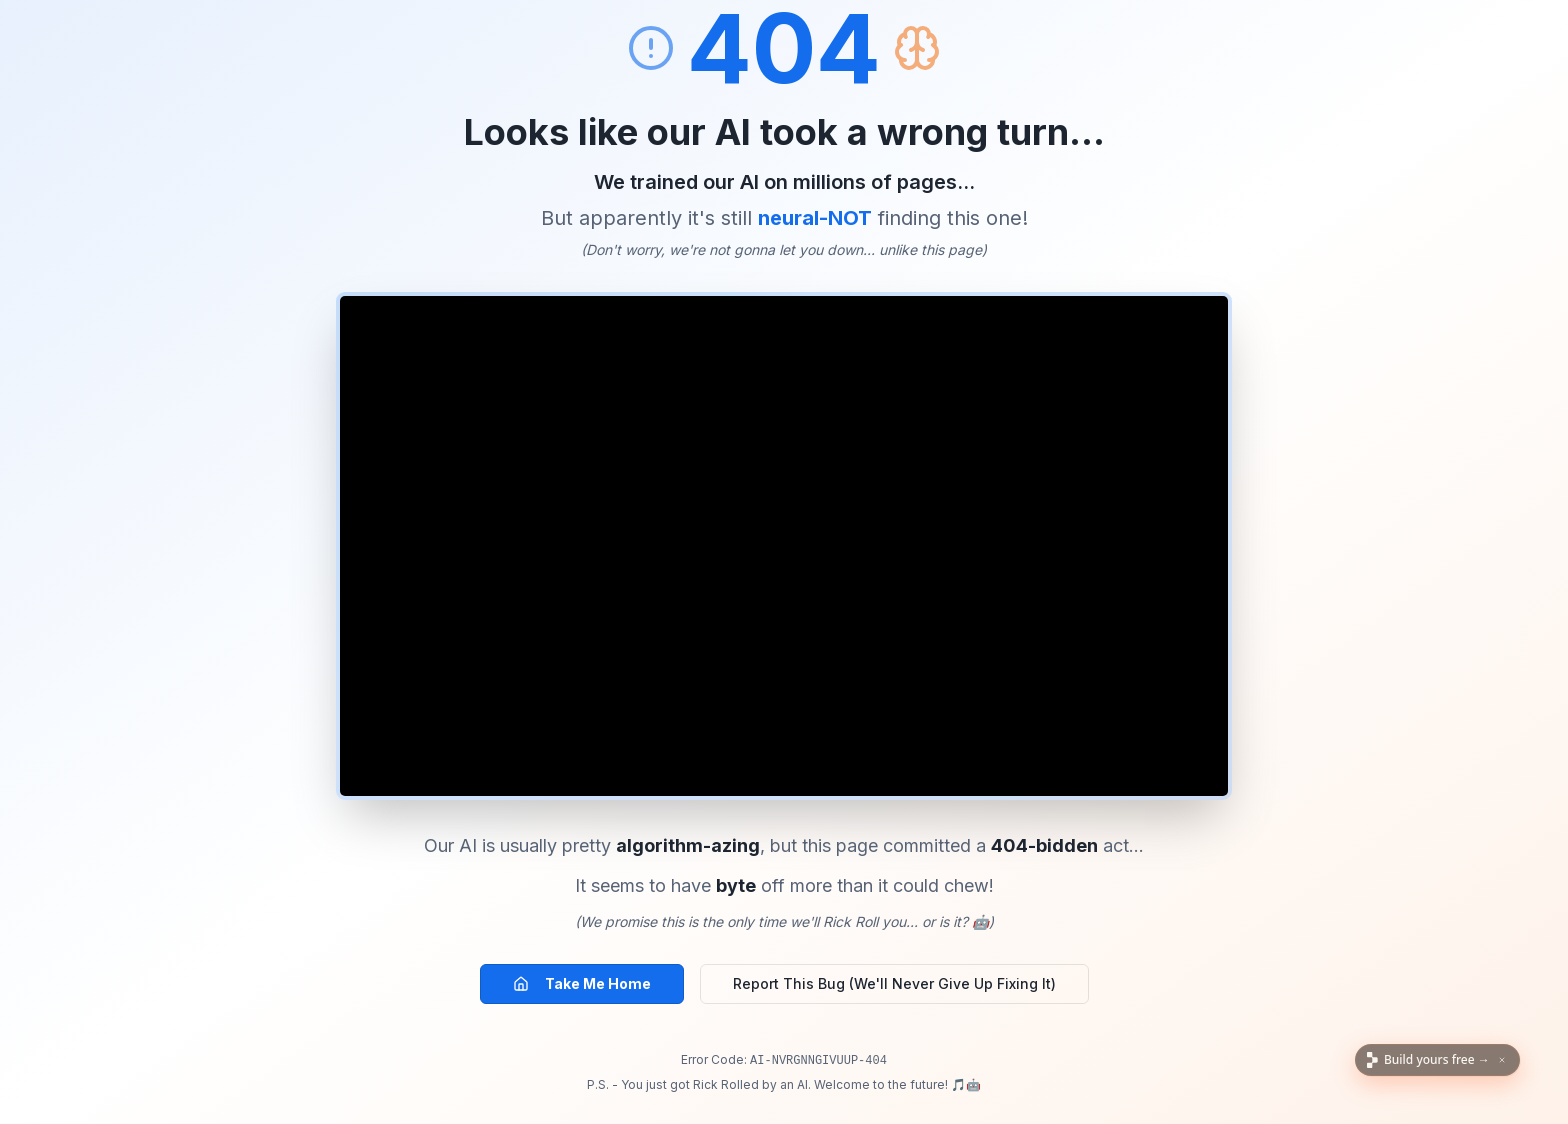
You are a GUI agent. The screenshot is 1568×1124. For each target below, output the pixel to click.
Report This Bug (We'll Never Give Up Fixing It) (894, 983)
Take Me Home (582, 983)
